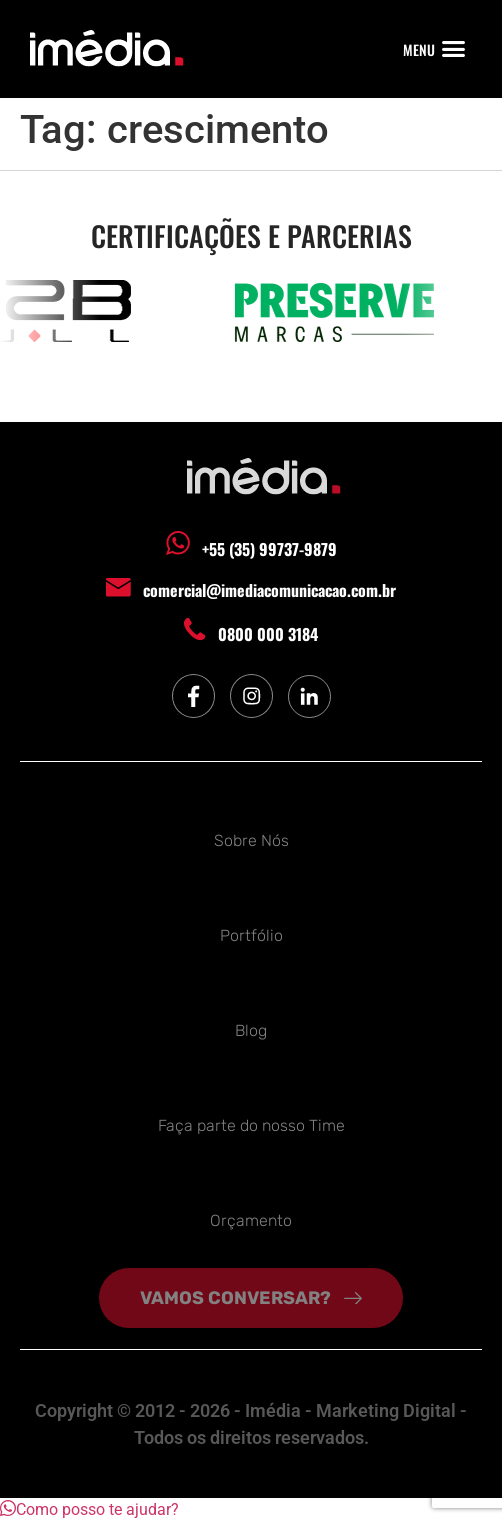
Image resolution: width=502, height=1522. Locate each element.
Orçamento (251, 1220)
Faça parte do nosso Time (251, 1125)
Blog (251, 1030)
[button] (454, 49)
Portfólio (251, 935)
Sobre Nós (251, 840)
